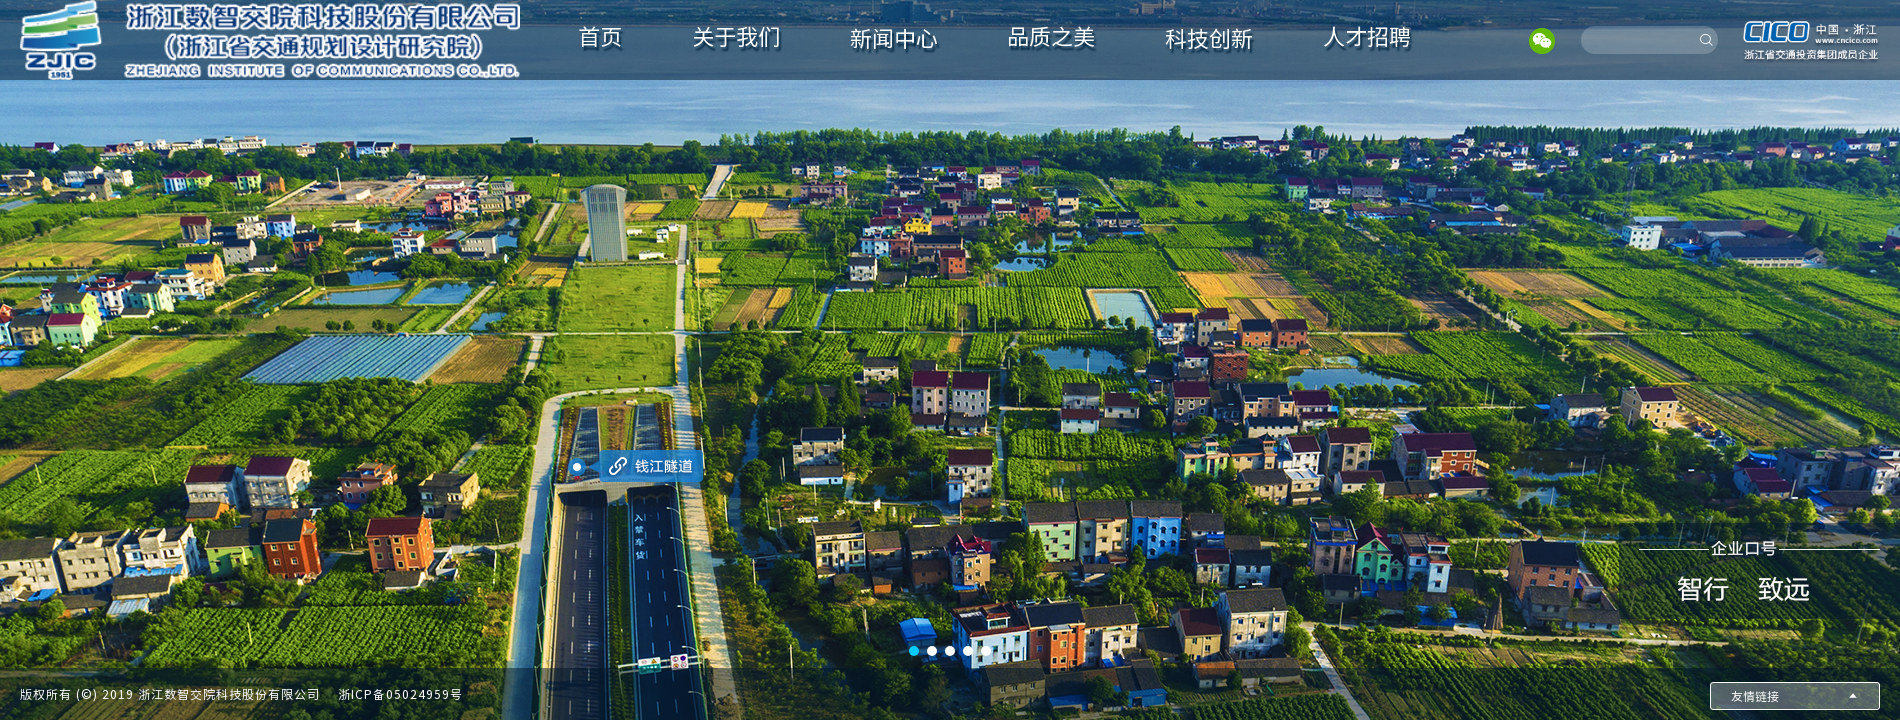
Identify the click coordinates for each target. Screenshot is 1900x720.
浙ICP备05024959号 (400, 694)
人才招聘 (1367, 37)
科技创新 (1209, 39)
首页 (600, 37)
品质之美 (1051, 37)
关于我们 (736, 37)
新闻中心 (894, 39)
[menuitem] (601, 40)
